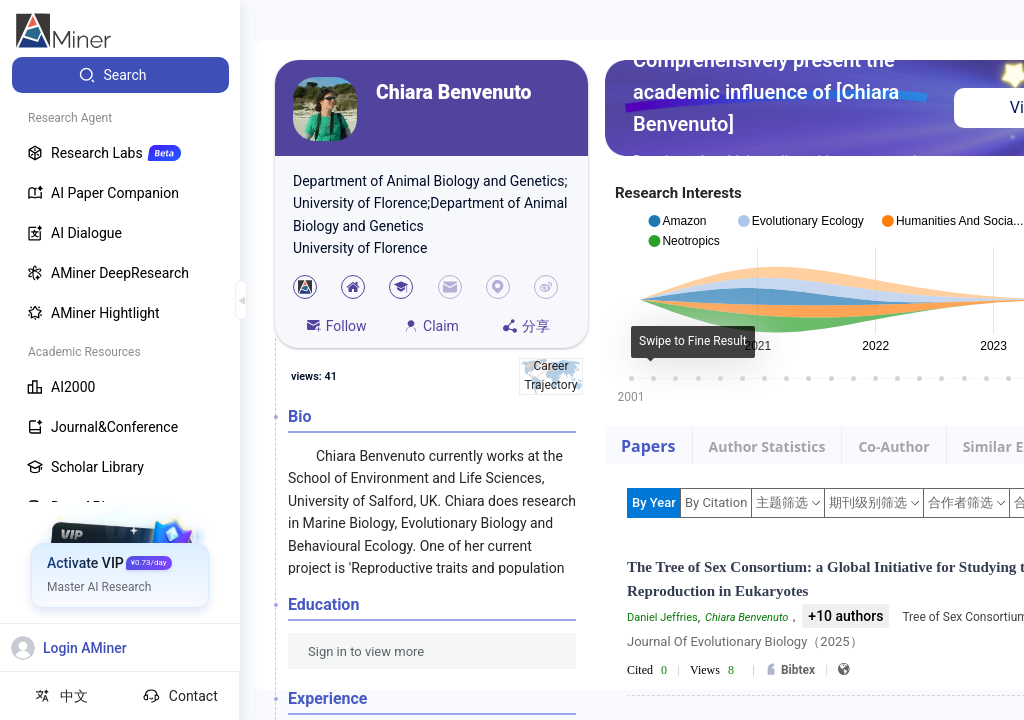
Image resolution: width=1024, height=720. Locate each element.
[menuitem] (120, 75)
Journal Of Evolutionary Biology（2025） (745, 641)
